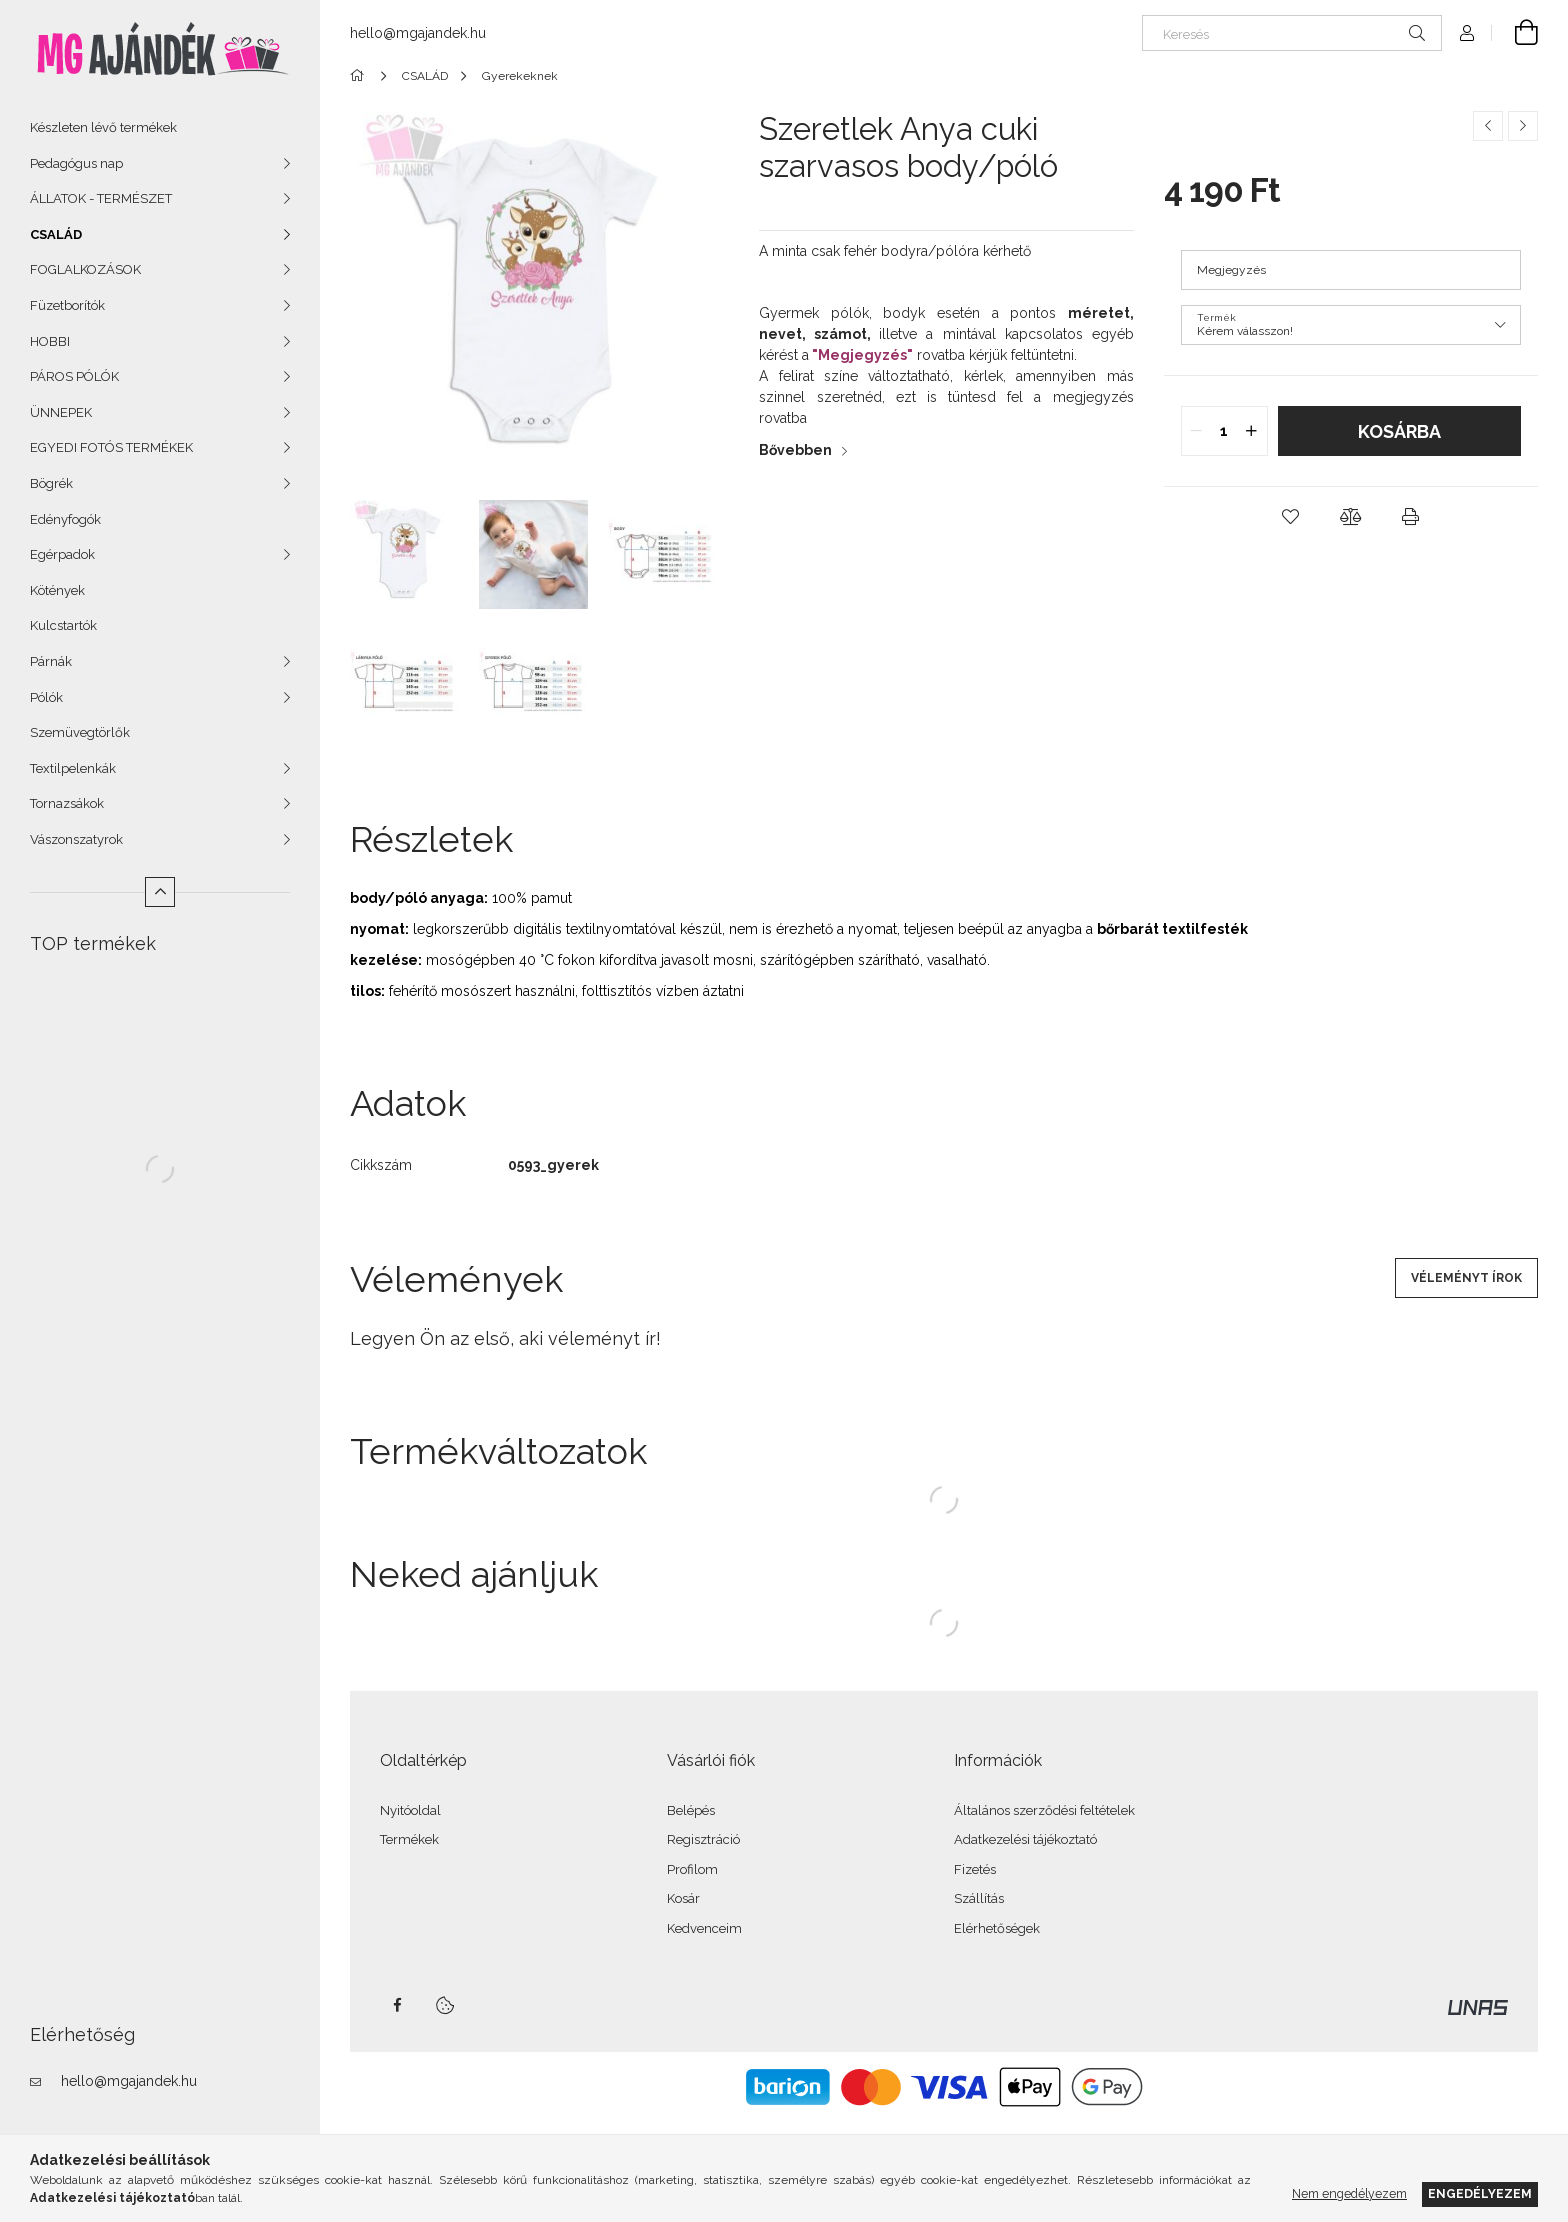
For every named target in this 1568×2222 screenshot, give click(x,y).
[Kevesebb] (160, 892)
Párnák (51, 661)
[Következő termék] (1523, 126)
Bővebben (795, 450)
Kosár (683, 1898)
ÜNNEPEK (61, 412)
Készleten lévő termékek (103, 127)
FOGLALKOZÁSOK (85, 269)
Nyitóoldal (410, 1810)
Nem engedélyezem (1349, 2193)
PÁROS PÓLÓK (74, 376)
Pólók (46, 697)
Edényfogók (65, 519)
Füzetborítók (67, 305)
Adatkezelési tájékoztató (1025, 1839)
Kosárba (1399, 431)
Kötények (57, 590)
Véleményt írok (1466, 1278)
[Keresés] (1292, 33)
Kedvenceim (704, 1928)
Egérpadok (62, 554)
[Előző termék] (1488, 126)
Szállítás (979, 1898)
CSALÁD (56, 234)
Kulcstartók (63, 625)
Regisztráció (703, 1839)
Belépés (691, 1810)
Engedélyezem (1480, 2193)
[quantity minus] (1197, 431)
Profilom (692, 1869)
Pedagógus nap (76, 163)
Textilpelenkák (73, 768)
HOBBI (50, 341)
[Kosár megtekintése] (1515, 33)
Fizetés (975, 1869)
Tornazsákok (67, 803)
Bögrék (51, 483)
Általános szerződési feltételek (1044, 1810)
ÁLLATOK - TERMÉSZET (101, 198)
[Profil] (1467, 33)
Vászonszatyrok (76, 839)
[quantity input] (1224, 431)
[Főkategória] (360, 76)
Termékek (409, 1839)
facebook (397, 2005)
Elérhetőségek (997, 1928)
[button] (1291, 517)
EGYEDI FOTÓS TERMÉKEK (111, 447)
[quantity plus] (1252, 431)
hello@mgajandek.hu (129, 2081)
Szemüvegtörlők (80, 732)
